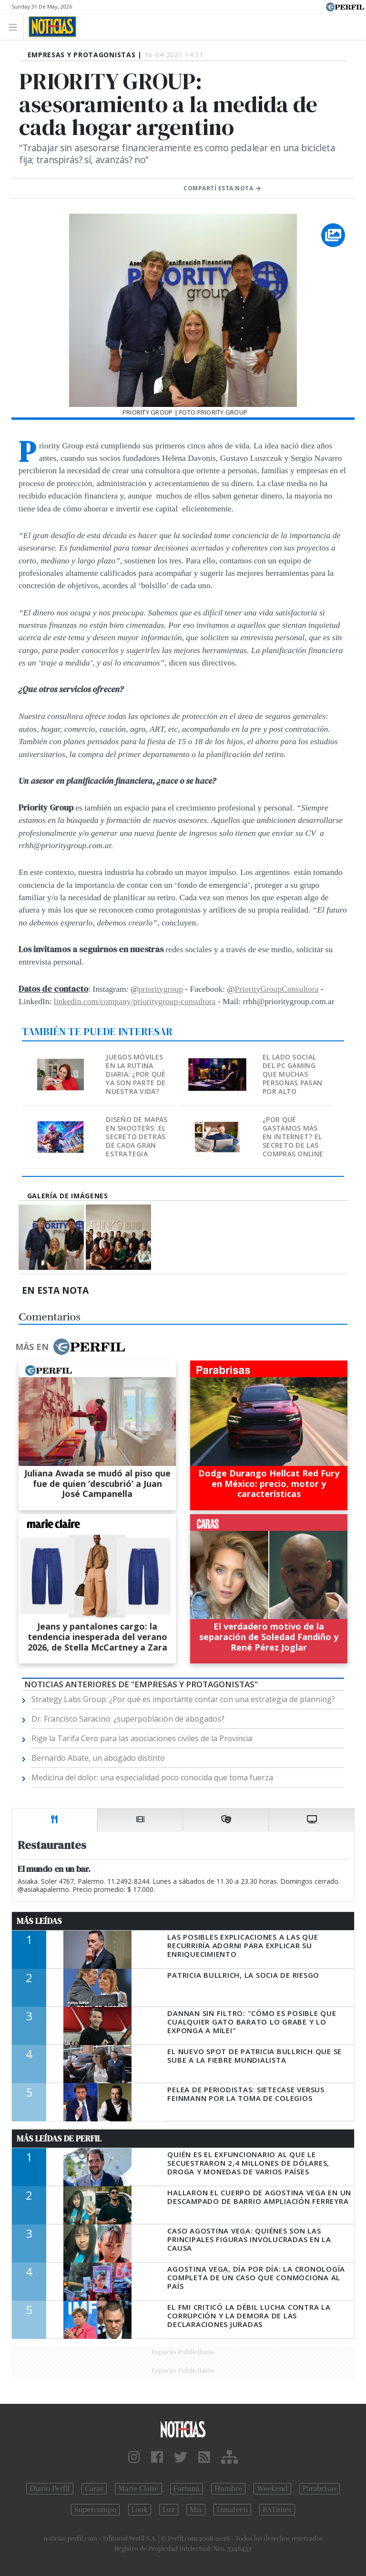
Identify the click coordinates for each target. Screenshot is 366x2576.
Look (140, 2509)
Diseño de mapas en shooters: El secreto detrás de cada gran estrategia (136, 1136)
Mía (196, 2509)
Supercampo (95, 2509)
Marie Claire (138, 2488)
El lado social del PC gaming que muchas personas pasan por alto (292, 1074)
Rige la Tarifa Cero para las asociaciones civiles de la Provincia (141, 1738)
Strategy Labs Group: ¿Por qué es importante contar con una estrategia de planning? (183, 1699)
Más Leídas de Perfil (59, 2138)
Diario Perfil (50, 2488)
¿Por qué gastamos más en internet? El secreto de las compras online (293, 1136)
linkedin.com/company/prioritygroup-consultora (135, 1001)
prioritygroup (160, 989)
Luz (168, 2509)
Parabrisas (319, 2488)
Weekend (272, 2488)
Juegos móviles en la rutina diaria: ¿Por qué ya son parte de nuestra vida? (135, 1074)
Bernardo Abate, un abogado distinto (98, 1758)
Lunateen (232, 2509)
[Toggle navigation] (15, 26)
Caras (94, 2488)
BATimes (277, 2509)
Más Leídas (39, 1921)
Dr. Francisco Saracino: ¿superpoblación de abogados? (127, 1719)
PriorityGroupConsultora (277, 989)
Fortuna (186, 2488)
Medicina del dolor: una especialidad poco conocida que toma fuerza (152, 1777)
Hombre (228, 2488)
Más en (70, 1347)
